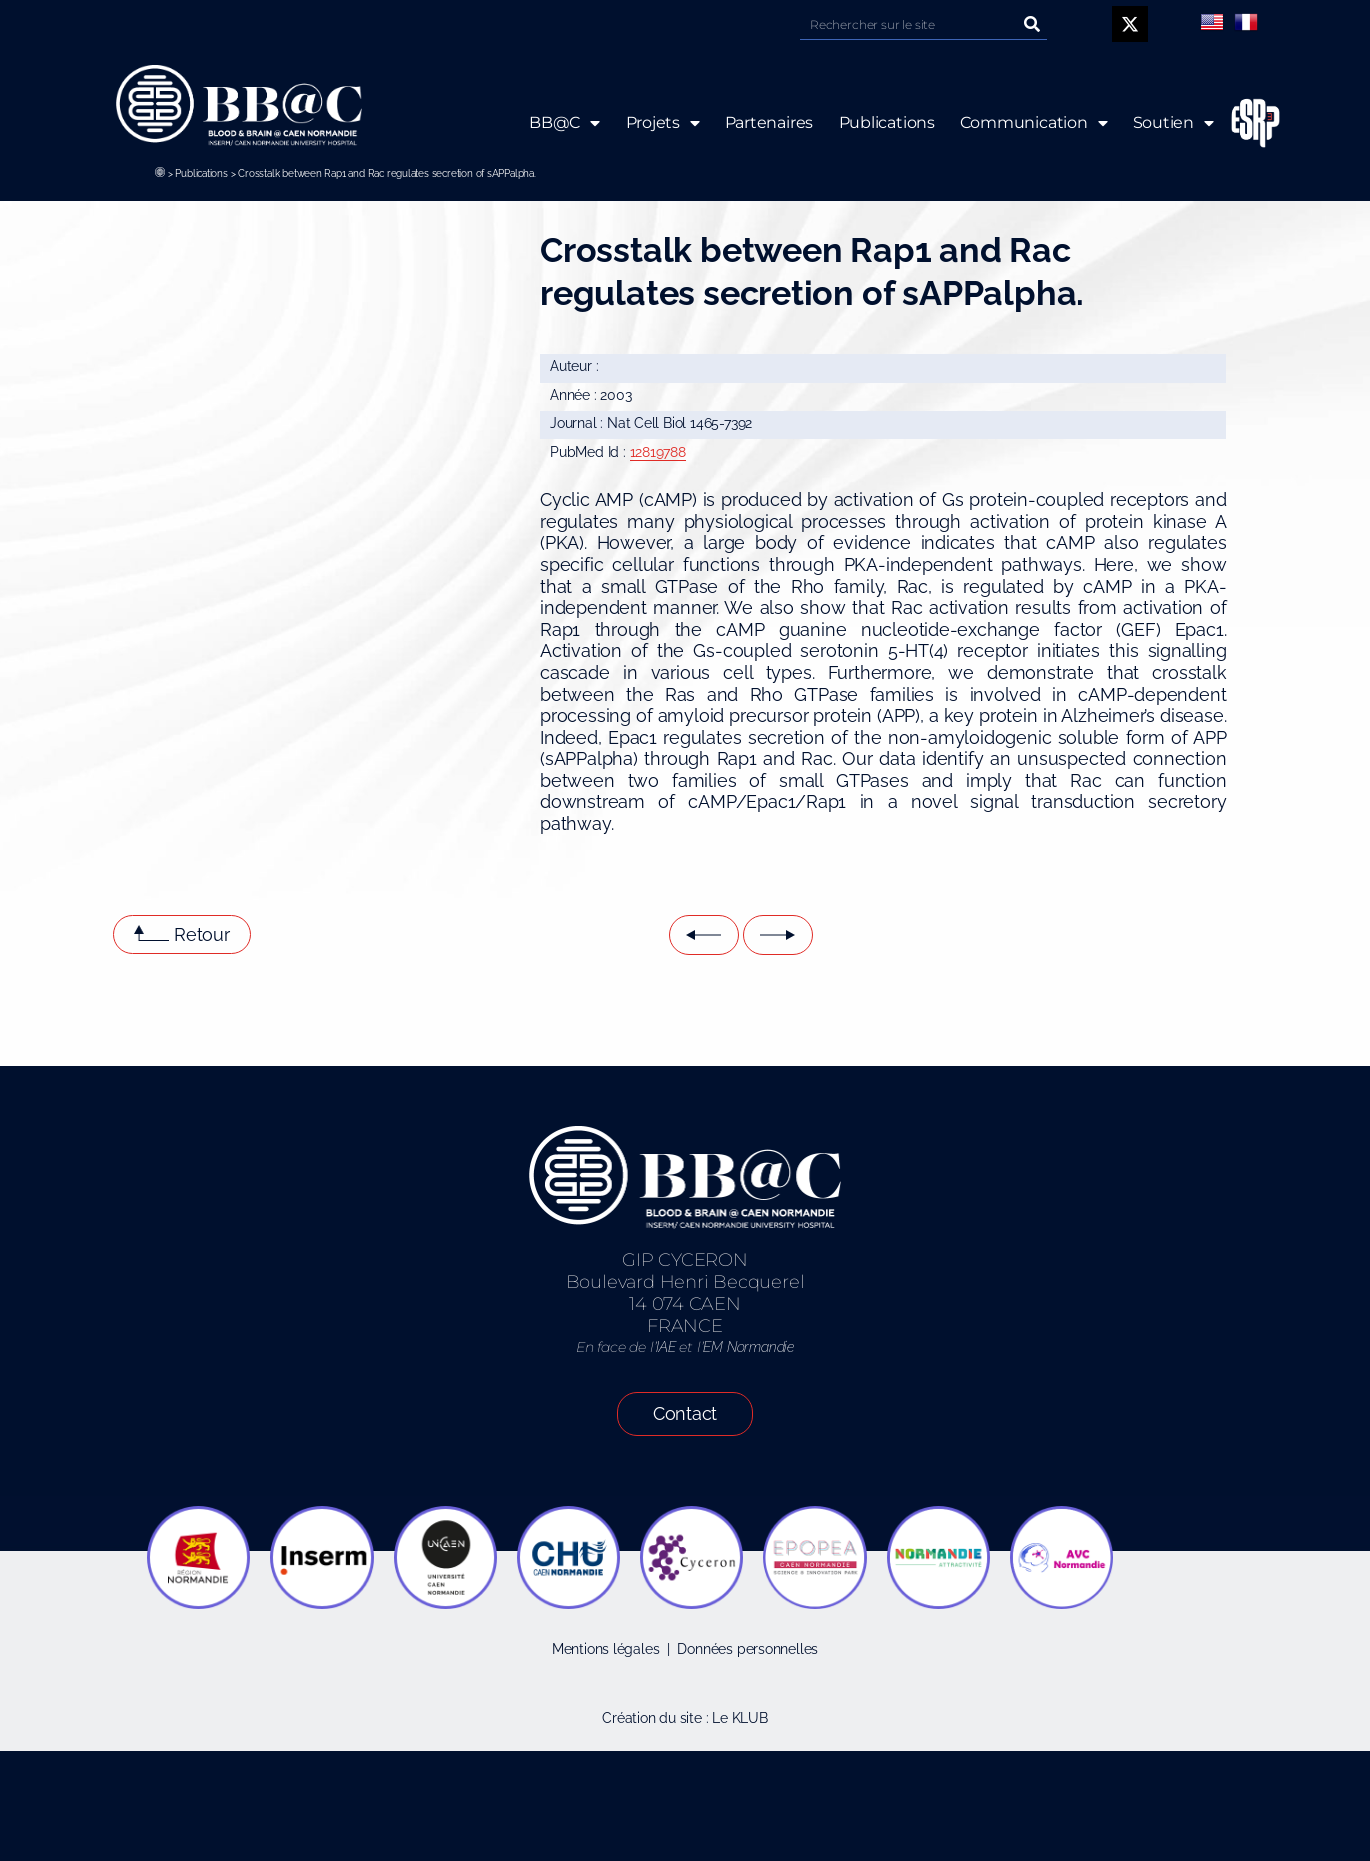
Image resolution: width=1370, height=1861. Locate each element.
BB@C (564, 123)
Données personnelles (747, 1649)
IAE (665, 1347)
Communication (1034, 123)
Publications (201, 173)
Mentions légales (606, 1649)
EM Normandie (748, 1347)
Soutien (1173, 123)
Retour (202, 934)
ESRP (1240, 123)
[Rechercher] (1032, 24)
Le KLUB (740, 1718)
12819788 (658, 452)
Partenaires (768, 122)
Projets (662, 123)
